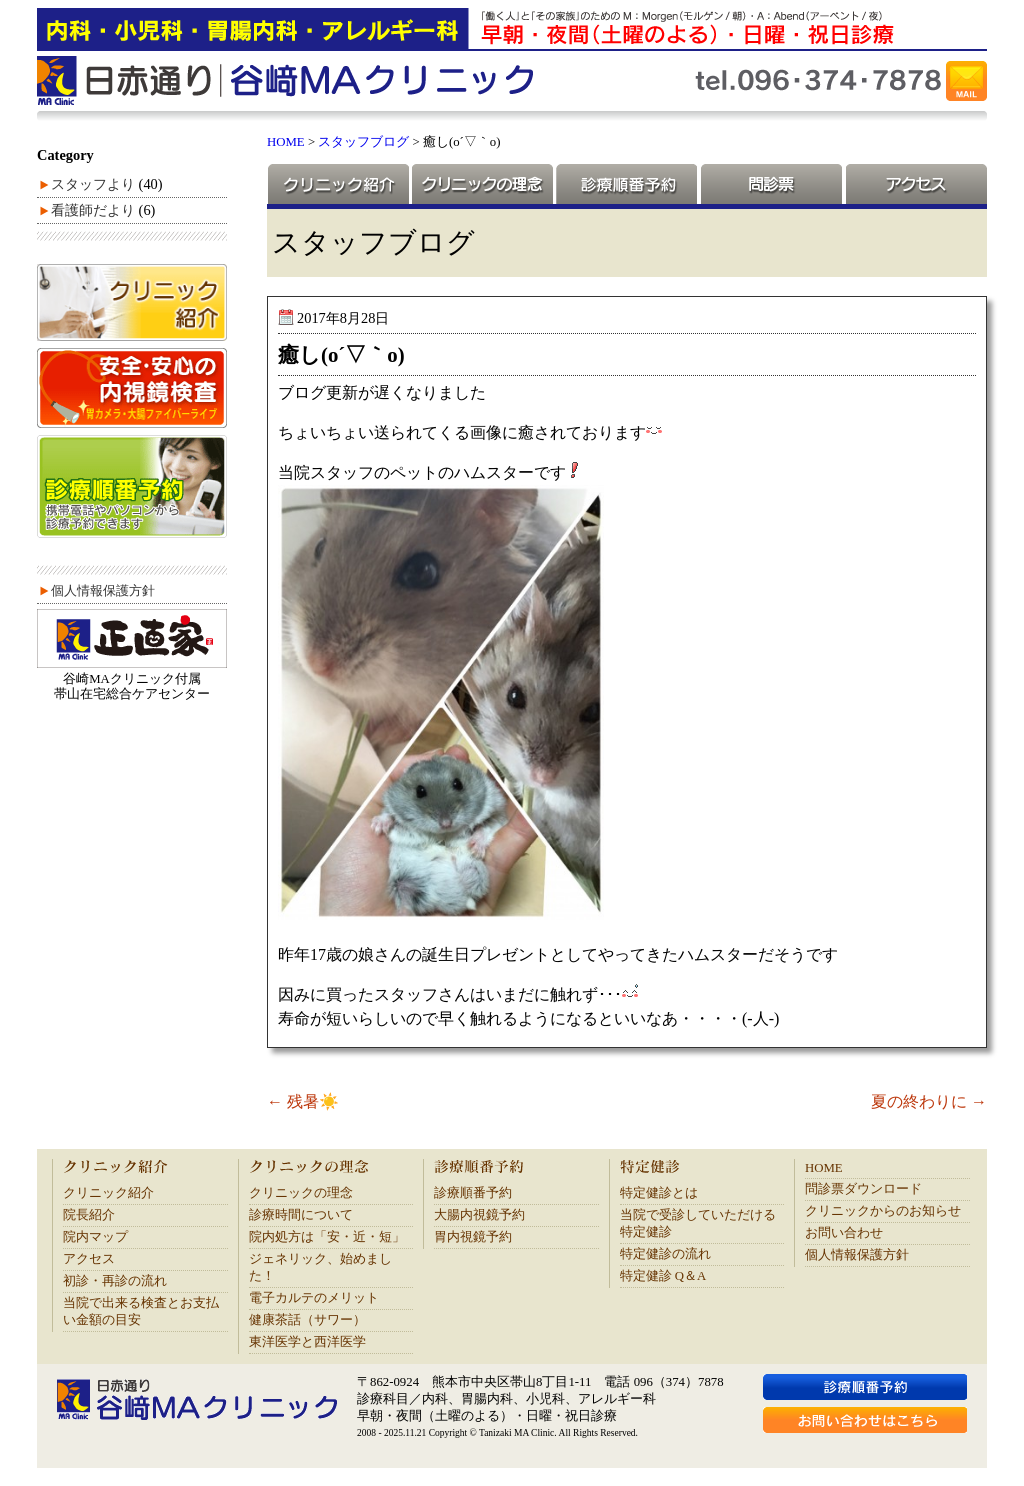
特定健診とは (659, 1193)
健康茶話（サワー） (307, 1320)
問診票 (771, 184)
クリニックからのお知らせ (883, 1211)
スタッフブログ (363, 142)
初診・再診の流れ (115, 1281)
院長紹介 (89, 1215)
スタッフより (93, 184)
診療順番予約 (626, 184)
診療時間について (301, 1215)
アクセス (916, 184)
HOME (286, 142)
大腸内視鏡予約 (479, 1215)
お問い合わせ (844, 1233)
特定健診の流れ (665, 1254)
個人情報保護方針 (103, 590)
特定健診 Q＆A (663, 1276)
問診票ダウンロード (863, 1189)
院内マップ (95, 1237)
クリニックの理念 (482, 184)
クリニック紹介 (338, 184)
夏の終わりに (929, 1101)
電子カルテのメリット (314, 1298)
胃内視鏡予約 (473, 1237)
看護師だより (93, 210)
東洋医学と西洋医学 (307, 1342)
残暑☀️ (303, 1101)
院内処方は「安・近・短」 (327, 1237)
